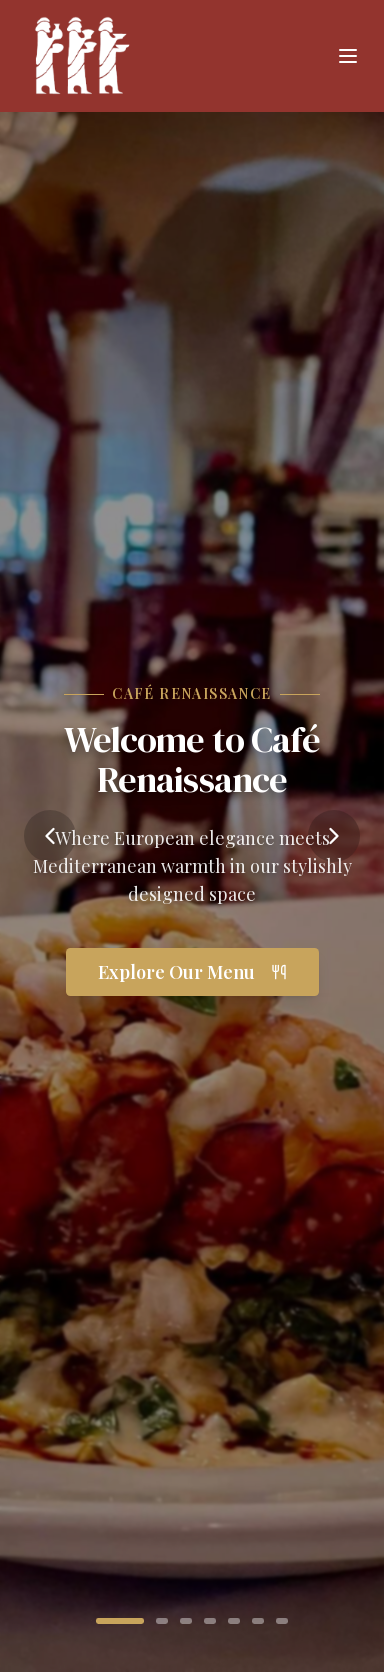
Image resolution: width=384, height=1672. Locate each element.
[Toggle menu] (348, 56)
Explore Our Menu (192, 972)
